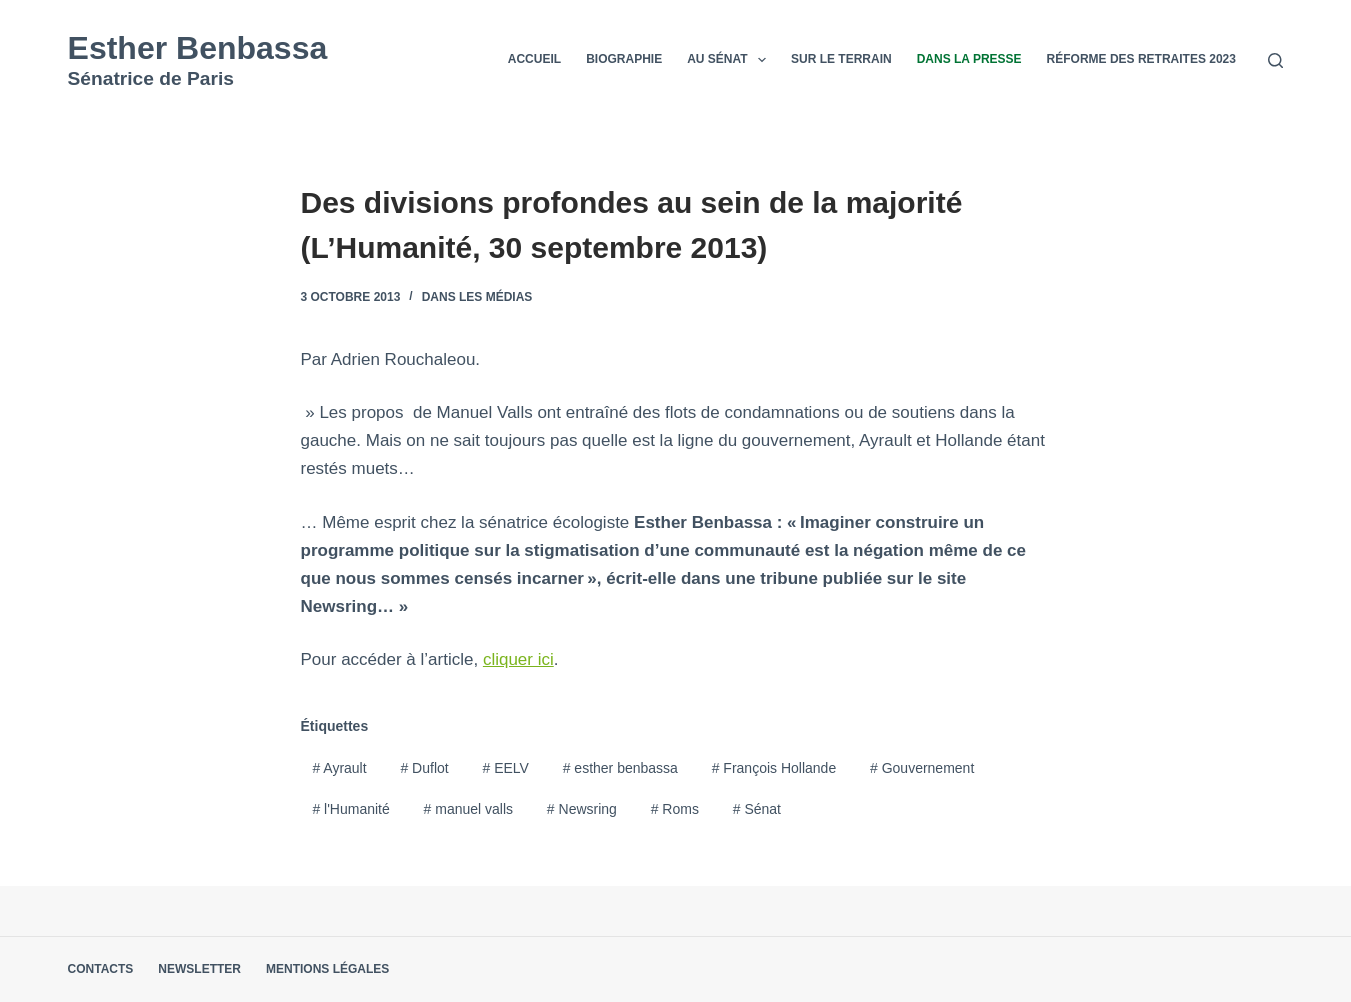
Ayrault (339, 768)
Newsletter (199, 969)
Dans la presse (969, 59)
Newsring (582, 809)
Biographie (624, 59)
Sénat (757, 809)
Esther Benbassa (198, 48)
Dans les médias (477, 297)
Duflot (424, 768)
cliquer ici (518, 659)
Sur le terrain (841, 59)
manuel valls (469, 809)
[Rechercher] (1275, 60)
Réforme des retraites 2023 (1141, 59)
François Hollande (774, 768)
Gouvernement (922, 768)
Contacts (101, 969)
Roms (675, 809)
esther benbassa (620, 768)
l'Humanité (350, 809)
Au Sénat (730, 60)
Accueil (534, 59)
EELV (505, 768)
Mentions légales (327, 969)
